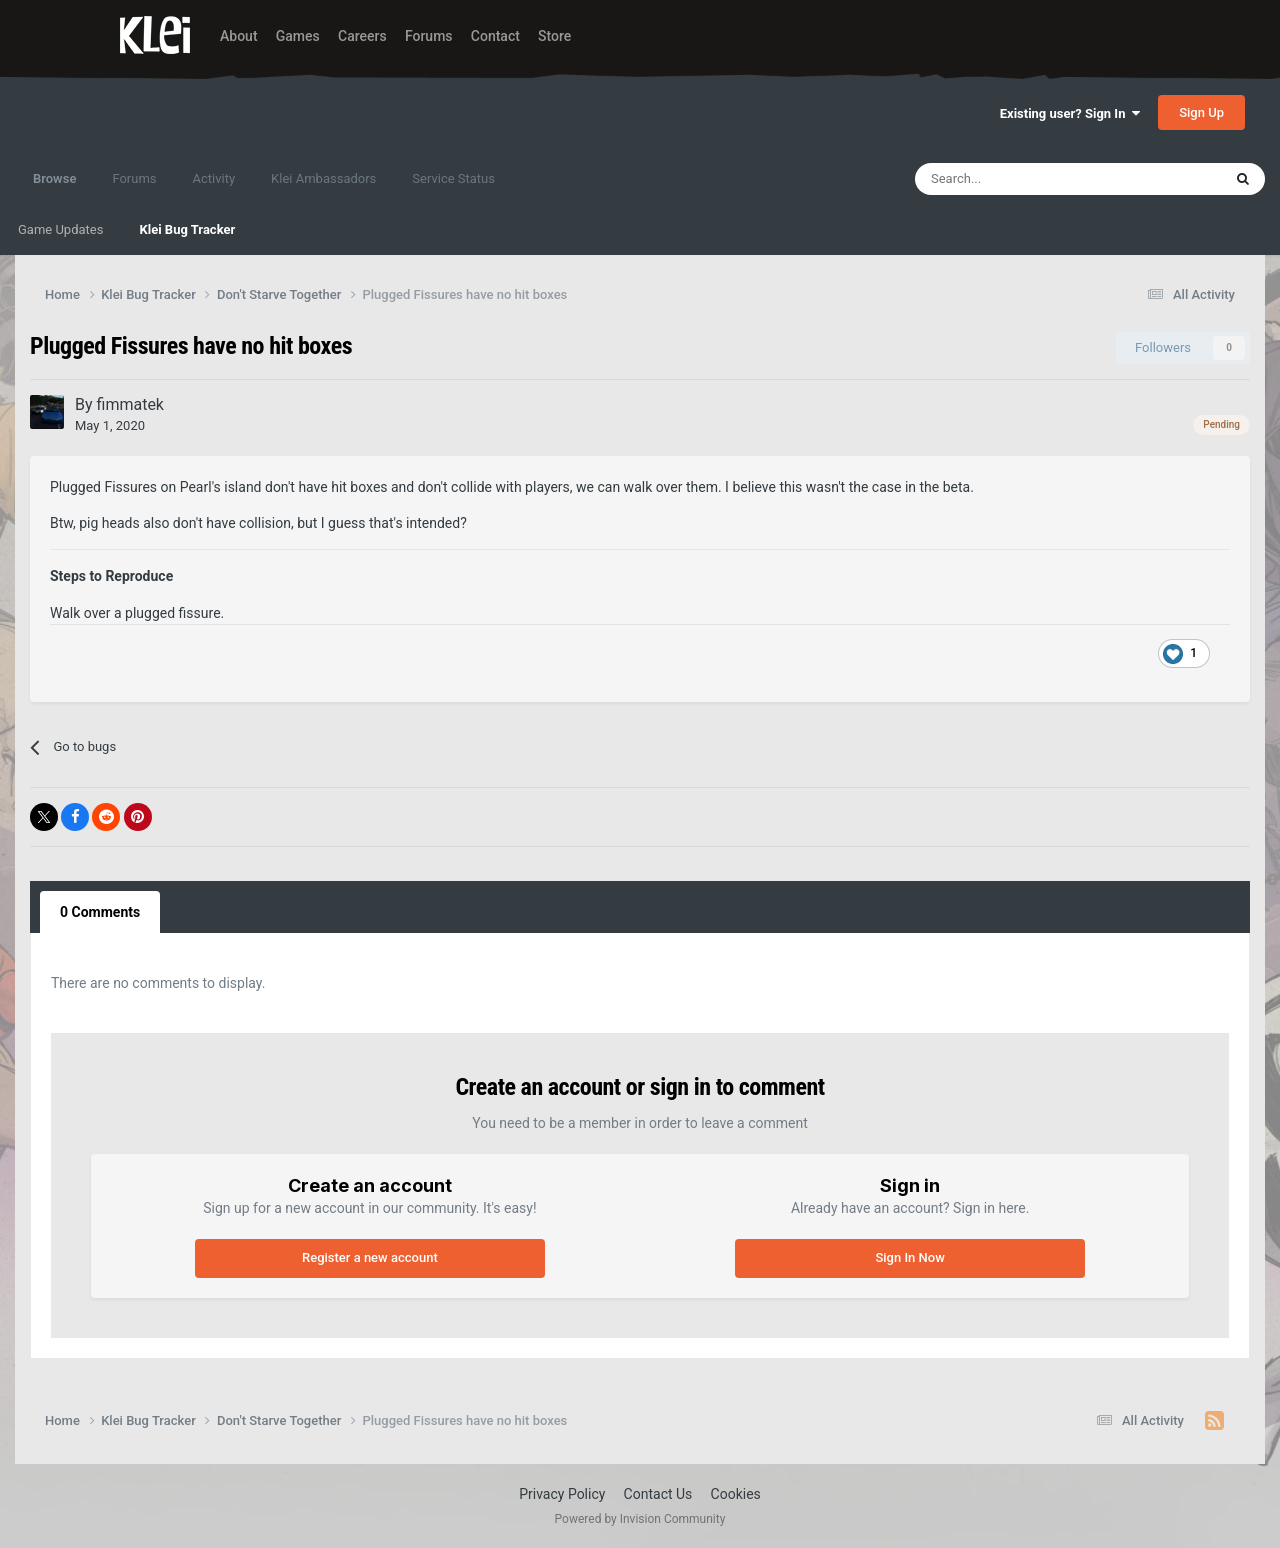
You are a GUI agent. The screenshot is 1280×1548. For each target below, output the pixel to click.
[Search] (1025, 179)
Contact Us (658, 1494)
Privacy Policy (562, 1494)
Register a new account (370, 1257)
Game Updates (60, 229)
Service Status (453, 178)
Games (298, 36)
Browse (54, 188)
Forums (429, 36)
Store (554, 36)
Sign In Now (909, 1257)
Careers (362, 36)
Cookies (736, 1494)
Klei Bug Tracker (187, 229)
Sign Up (1201, 112)
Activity (214, 178)
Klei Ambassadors (323, 178)
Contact (495, 36)
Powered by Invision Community (640, 1519)
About (239, 36)
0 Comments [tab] (100, 912)
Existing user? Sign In (1070, 113)
